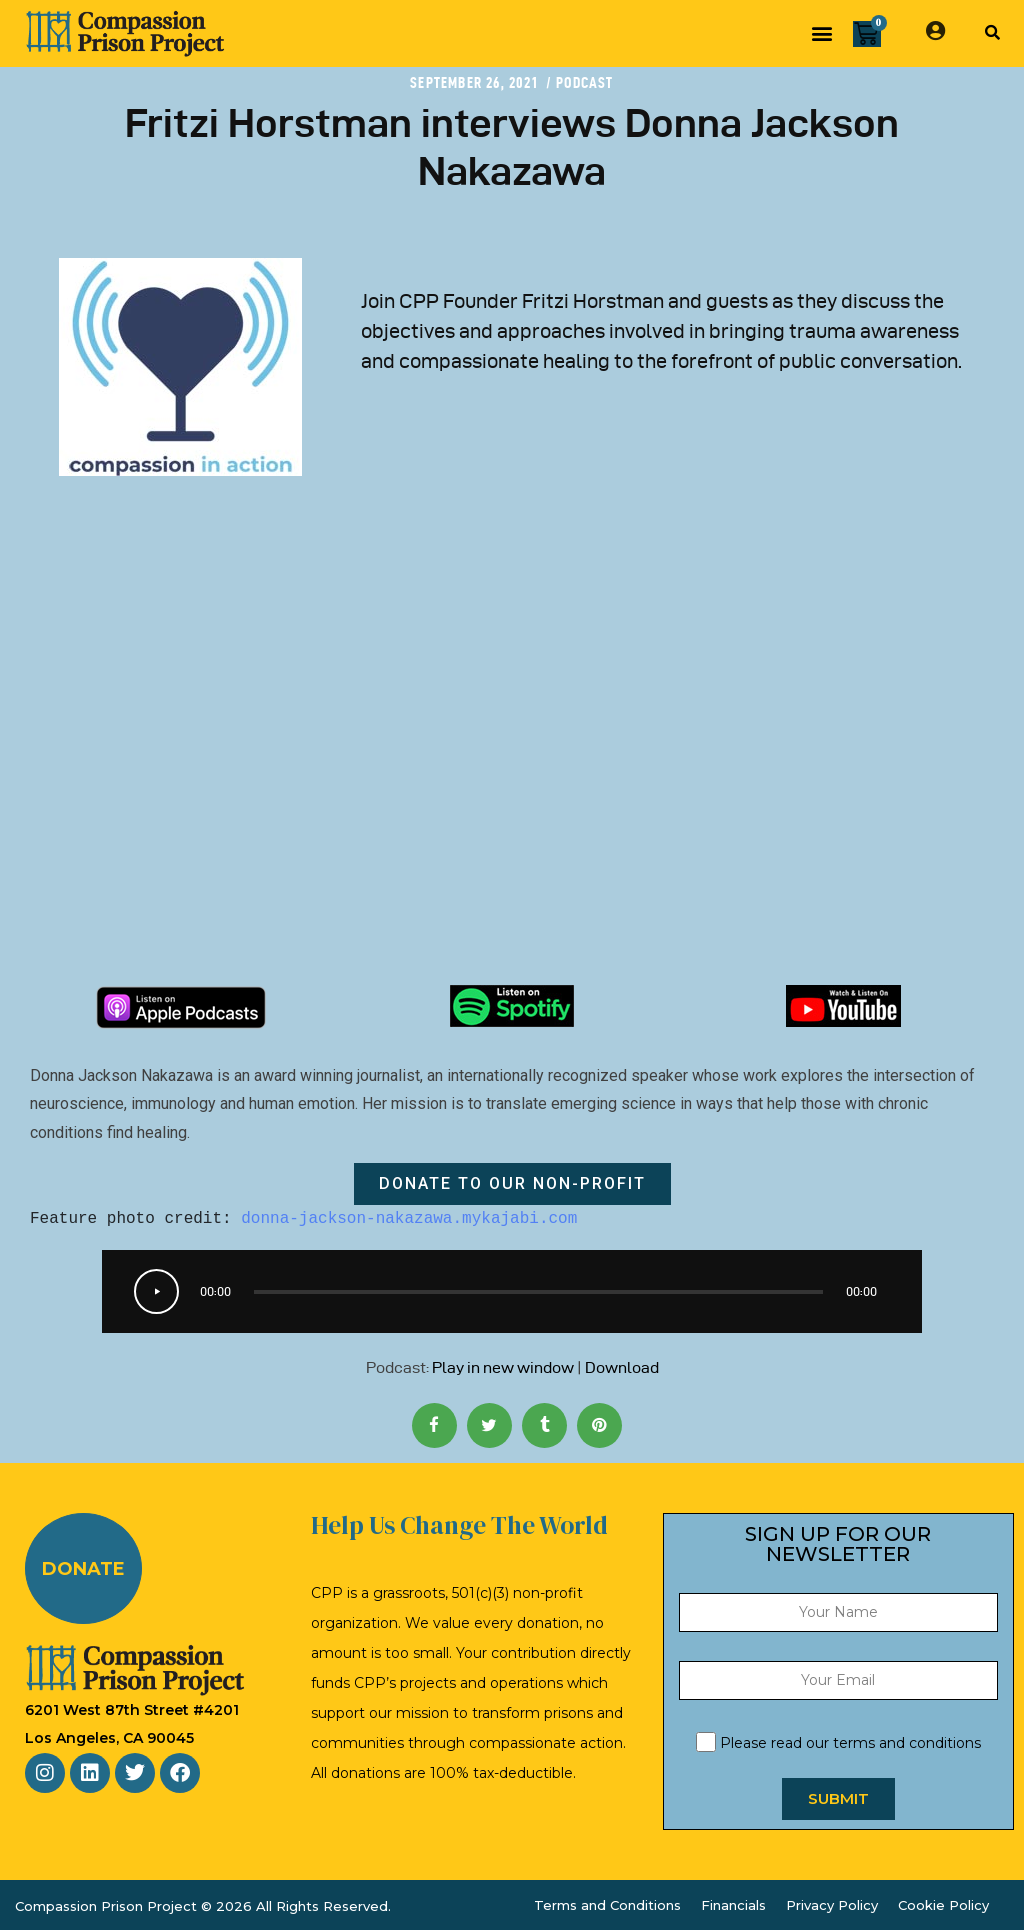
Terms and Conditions (607, 1905)
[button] (821, 33)
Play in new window (503, 1367)
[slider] (538, 1292)
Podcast (584, 82)
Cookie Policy (943, 1905)
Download (622, 1367)
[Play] (156, 1291)
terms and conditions (907, 1743)
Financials (733, 1905)
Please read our (838, 1743)
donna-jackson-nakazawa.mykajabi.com (409, 1219)
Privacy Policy (832, 1905)
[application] (511, 1291)
